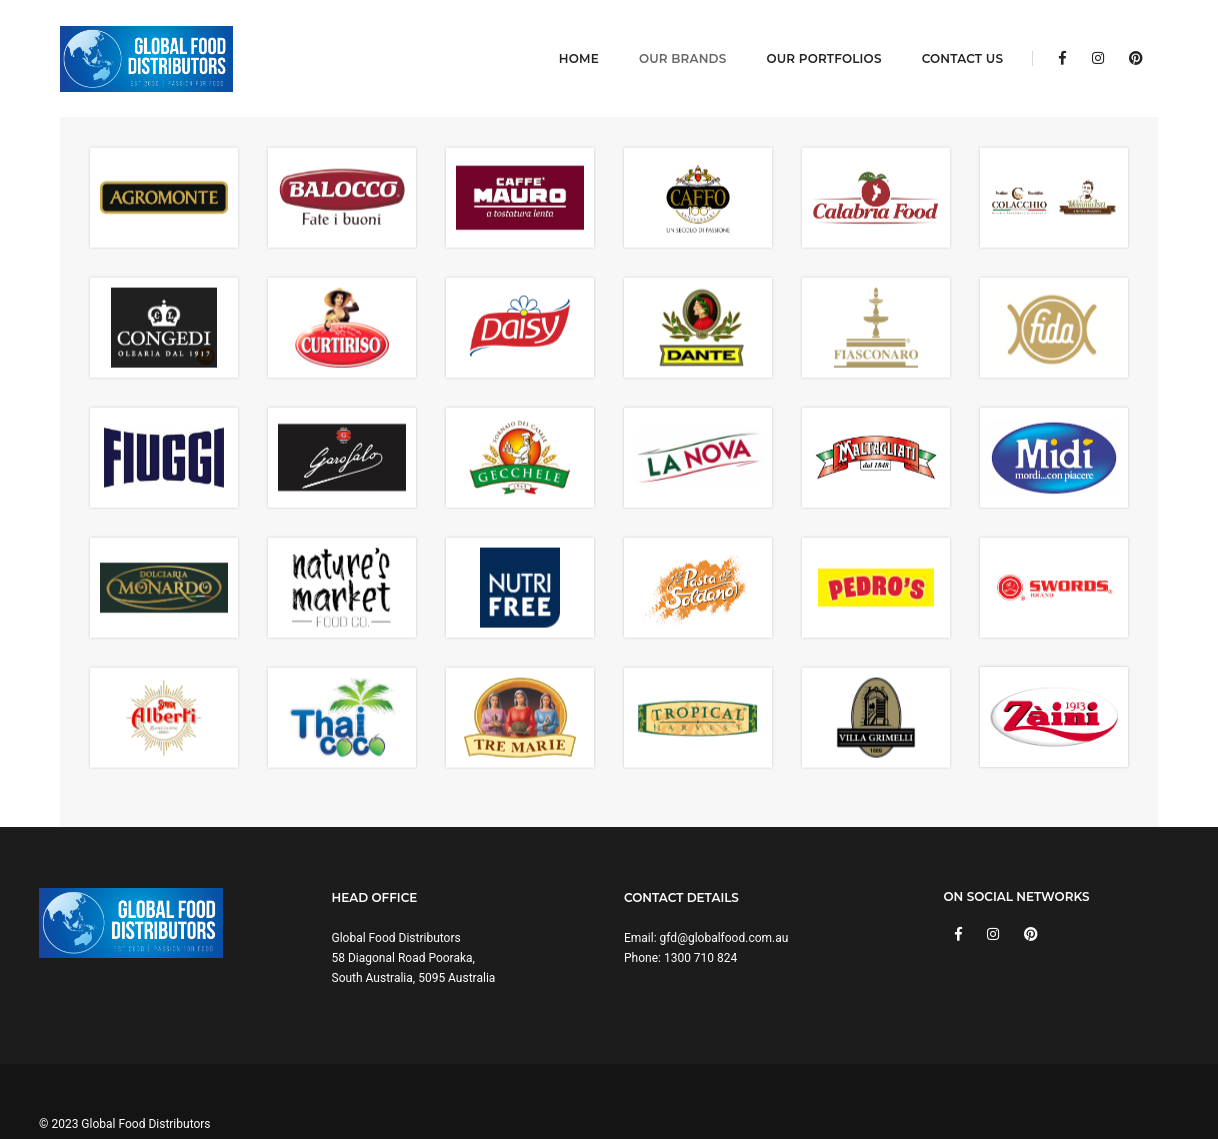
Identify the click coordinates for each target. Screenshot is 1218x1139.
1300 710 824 (700, 913)
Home (566, 35)
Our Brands (670, 35)
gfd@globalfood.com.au (724, 893)
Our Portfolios (810, 35)
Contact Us (949, 35)
